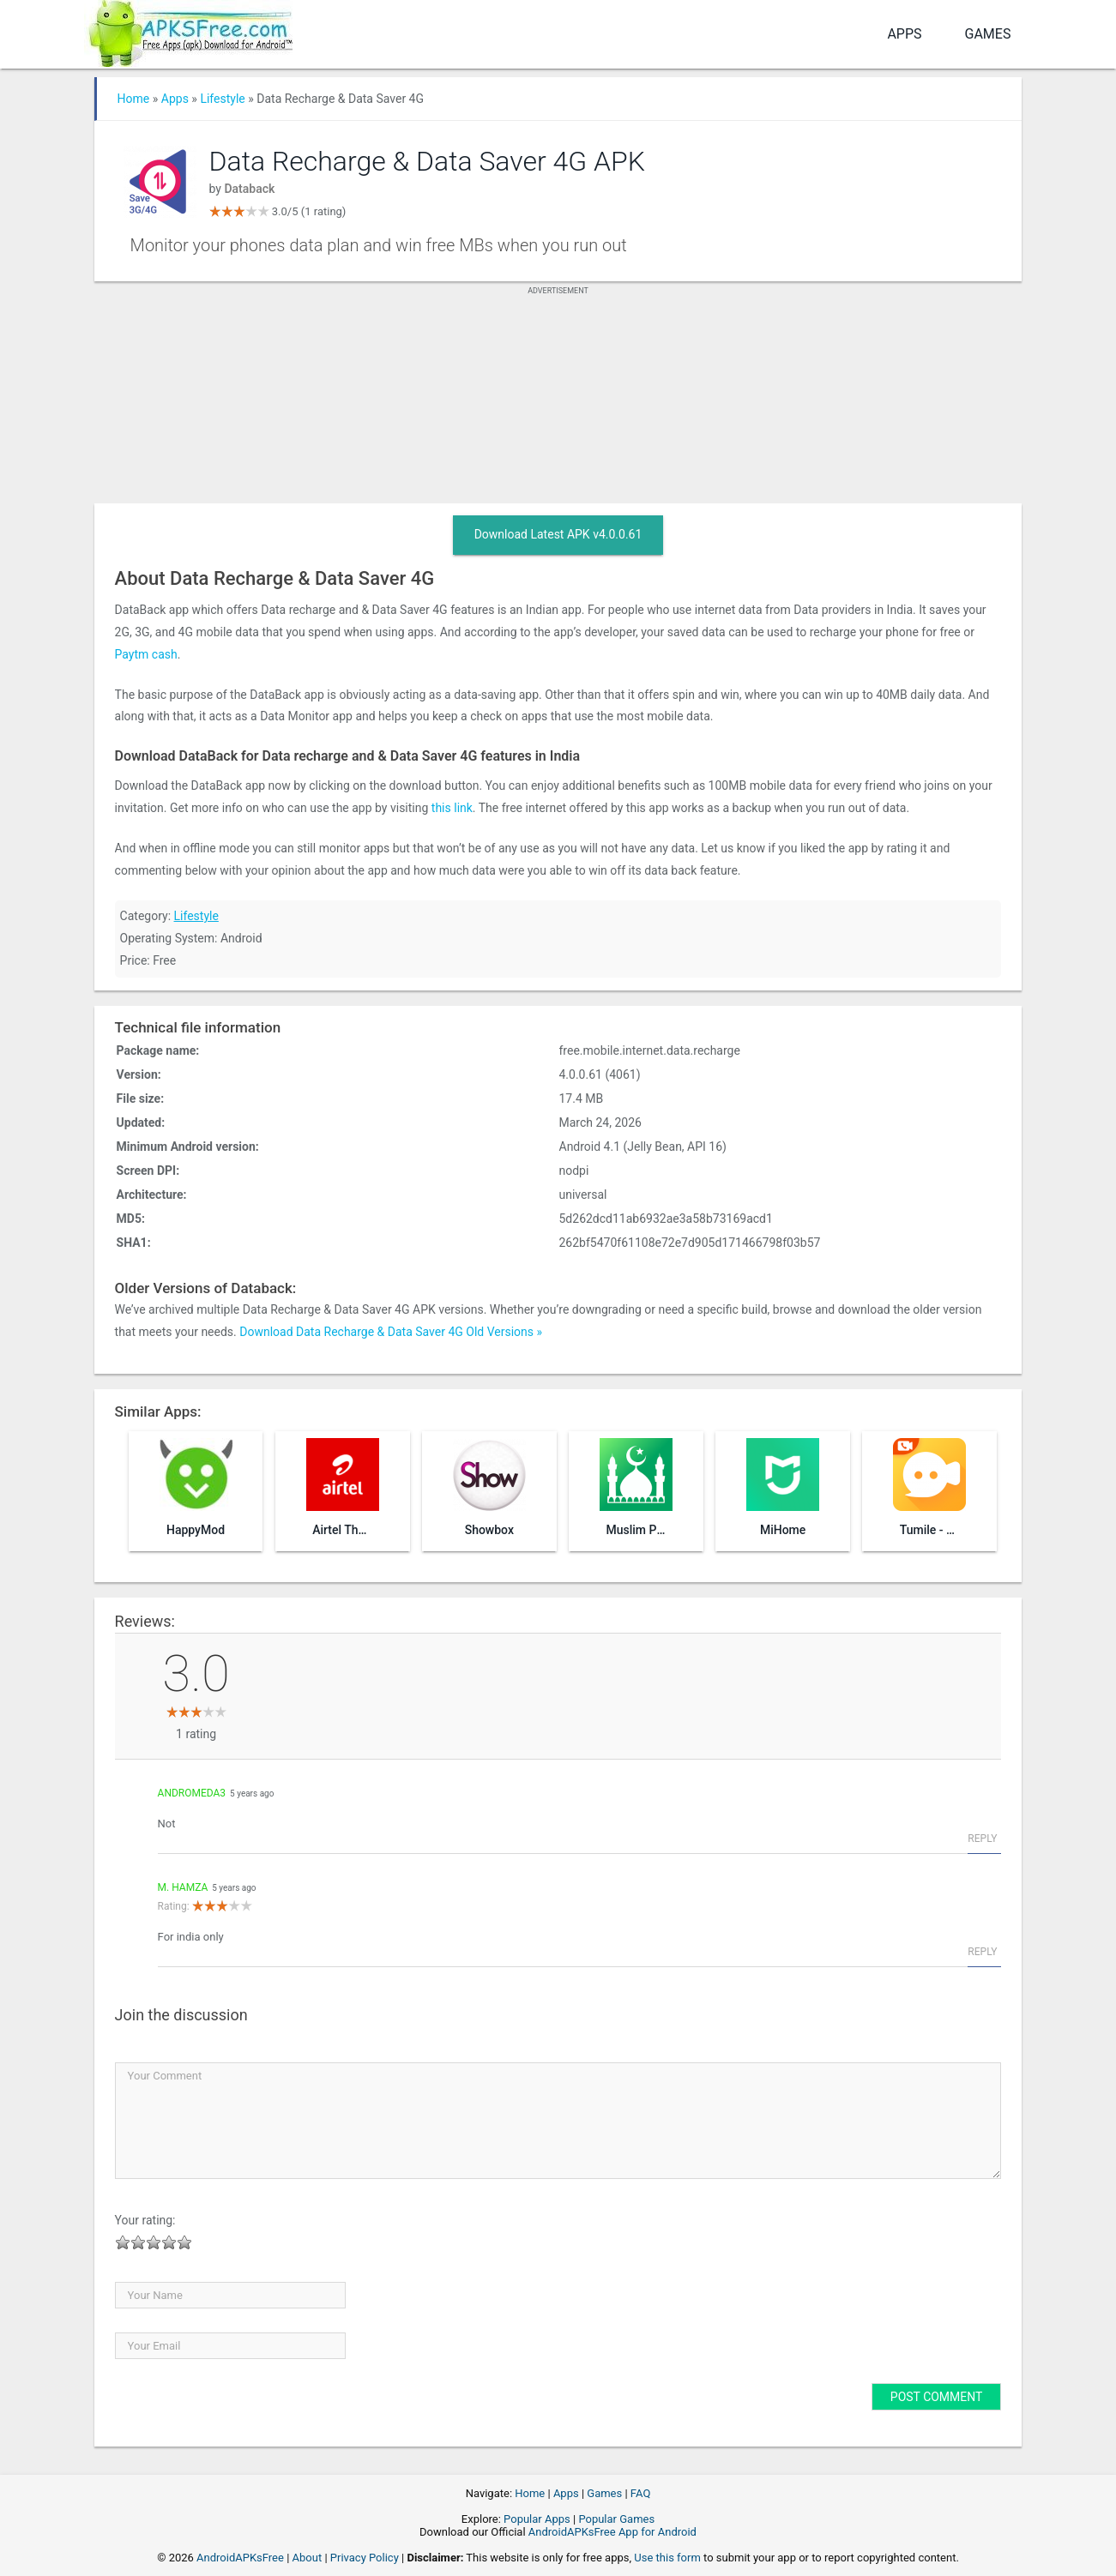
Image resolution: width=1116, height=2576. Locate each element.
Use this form (667, 2557)
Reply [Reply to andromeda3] (982, 1839)
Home (134, 98)
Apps (904, 34)
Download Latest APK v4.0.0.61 (558, 534)
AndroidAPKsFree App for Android (612, 2531)
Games (988, 34)
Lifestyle (222, 98)
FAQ (640, 2493)
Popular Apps (537, 2519)
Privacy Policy (364, 2557)
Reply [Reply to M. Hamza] (982, 1952)
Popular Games (616, 2519)
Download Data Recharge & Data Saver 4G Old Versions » (390, 1332)
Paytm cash (146, 654)
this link (452, 808)
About (308, 2557)
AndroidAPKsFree (240, 2557)
